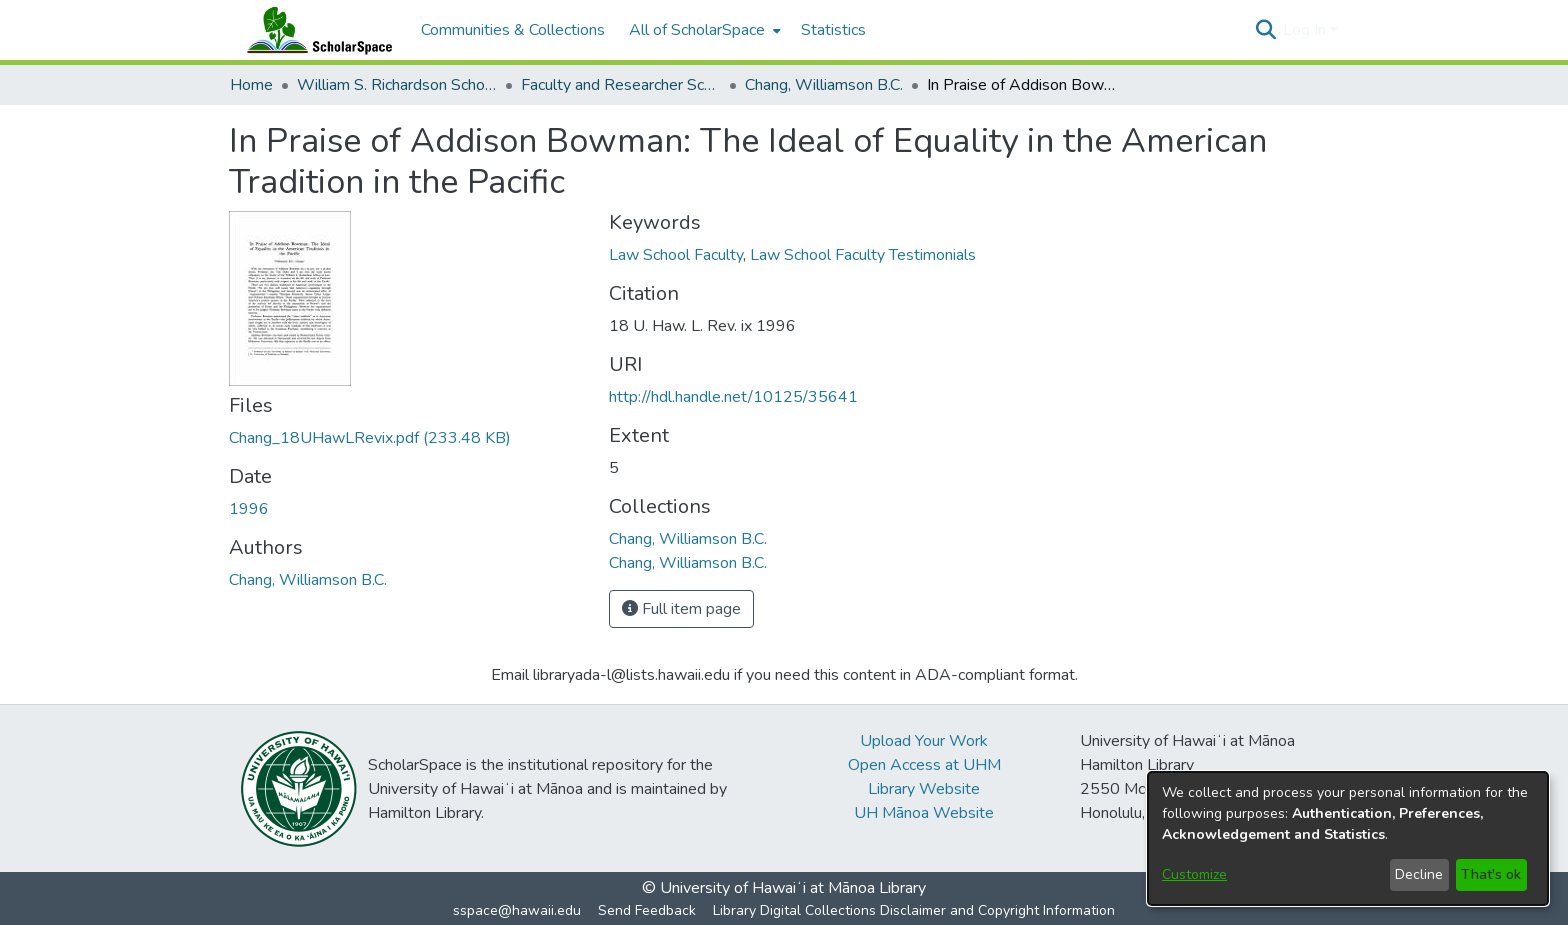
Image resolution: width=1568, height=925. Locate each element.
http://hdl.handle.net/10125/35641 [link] (733, 397)
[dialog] (1348, 838)
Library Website (924, 789)
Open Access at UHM (924, 765)
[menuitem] (703, 30)
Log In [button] (1306, 30)
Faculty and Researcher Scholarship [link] (621, 85)
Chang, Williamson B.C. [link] (824, 85)
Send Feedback (647, 910)
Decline (1419, 874)
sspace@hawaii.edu (517, 910)
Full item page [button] (681, 609)
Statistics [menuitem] (833, 30)
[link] (370, 438)
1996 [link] (249, 509)
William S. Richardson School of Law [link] (397, 85)
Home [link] (251, 85)
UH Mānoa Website (924, 813)
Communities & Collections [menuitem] (513, 30)
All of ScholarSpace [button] (697, 30)
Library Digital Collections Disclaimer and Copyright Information (914, 910)
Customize (1194, 874)
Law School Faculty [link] (676, 255)
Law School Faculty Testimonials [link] (863, 255)
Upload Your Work (924, 741)
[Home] (315, 30)
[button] (1265, 30)
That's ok (1491, 874)
